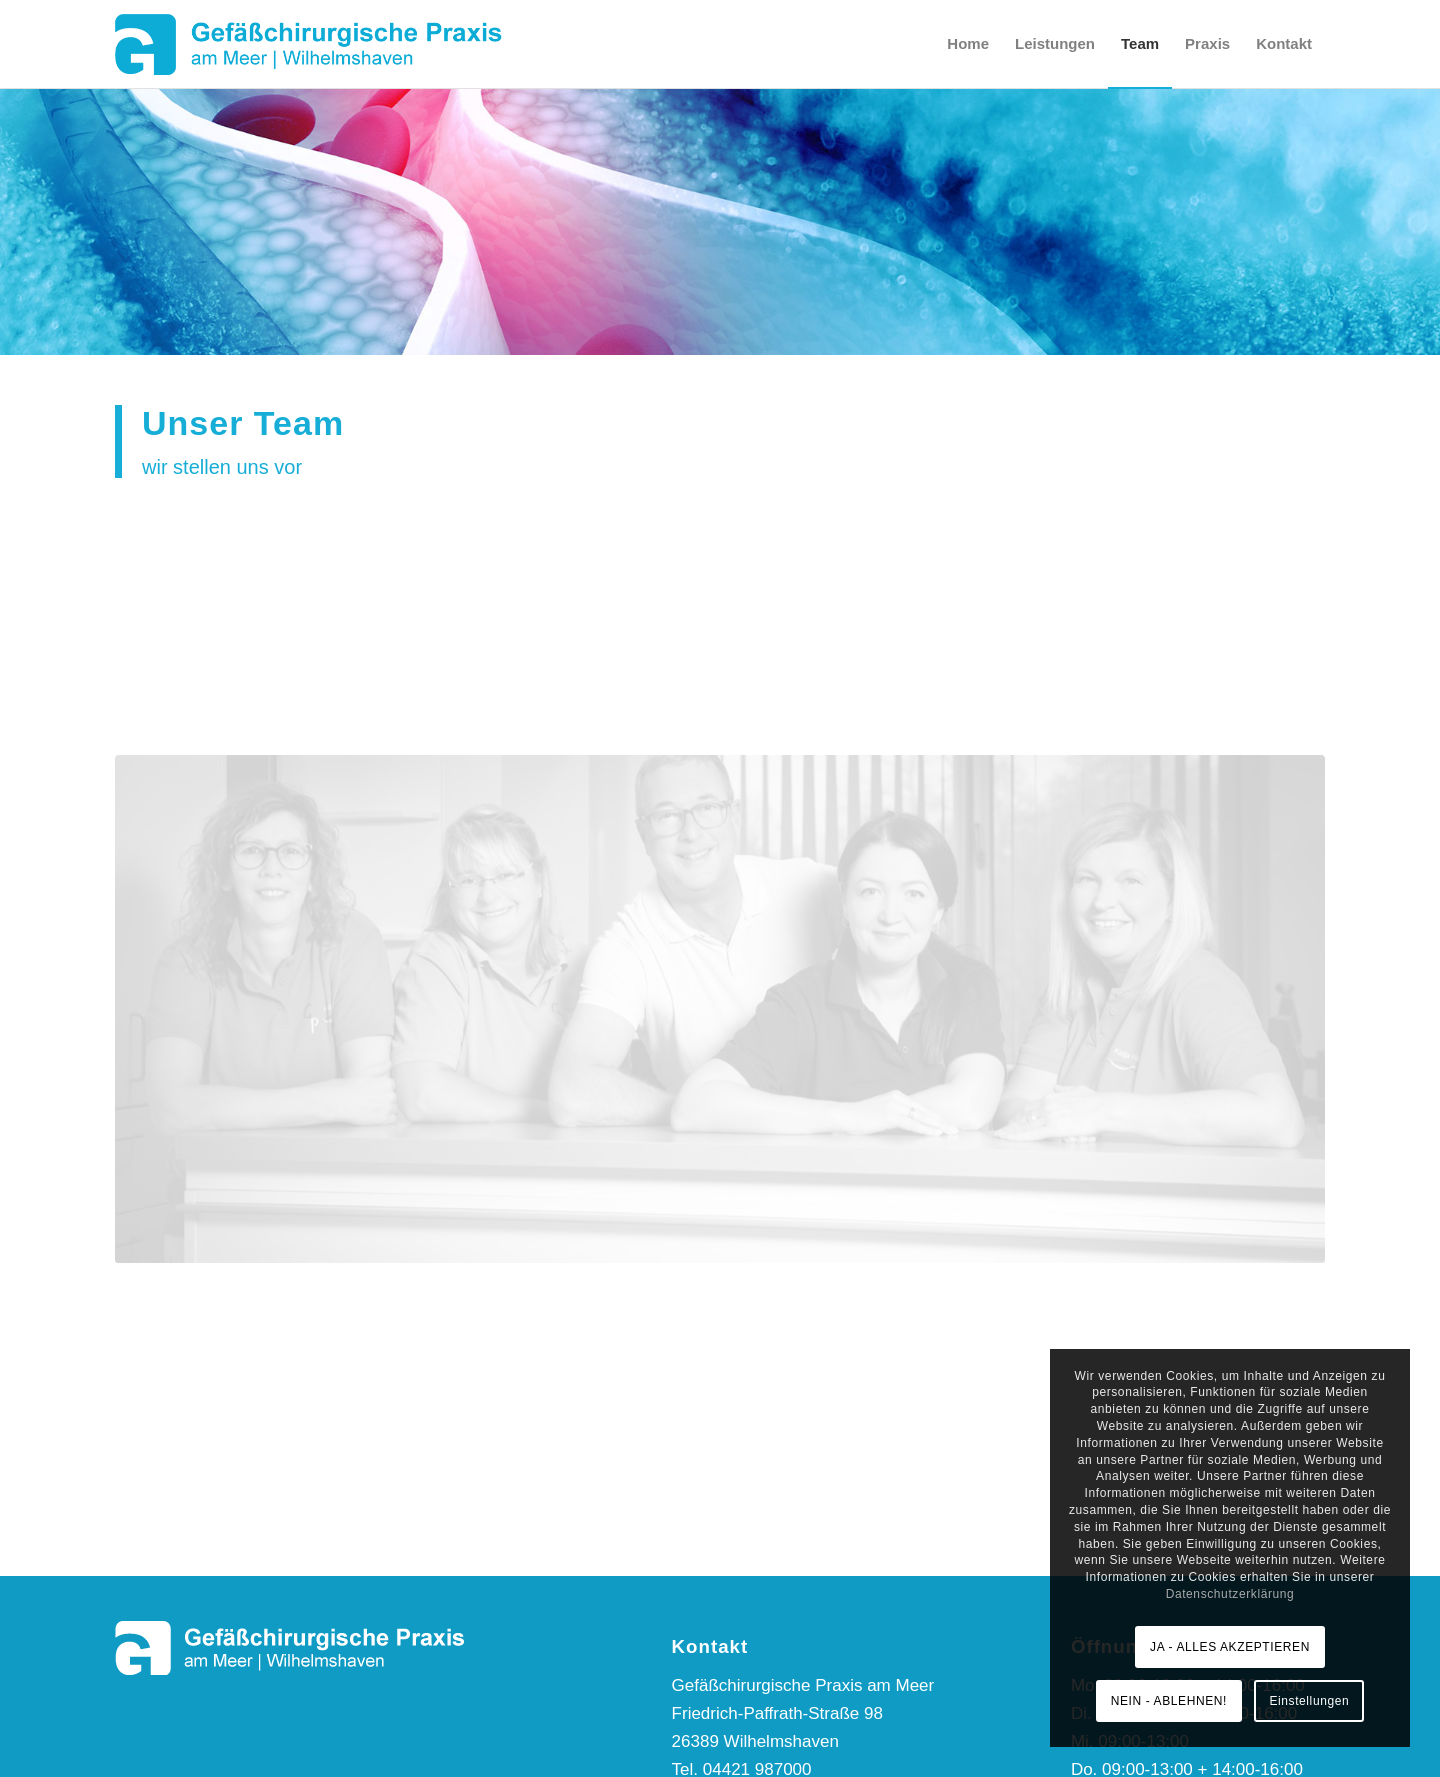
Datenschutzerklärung (1230, 1594)
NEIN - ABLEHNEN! (1169, 1701)
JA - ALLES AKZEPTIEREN (1230, 1647)
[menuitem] (968, 44)
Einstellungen (1309, 1701)
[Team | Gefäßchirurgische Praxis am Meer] (720, 971)
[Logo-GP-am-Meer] (309, 44)
